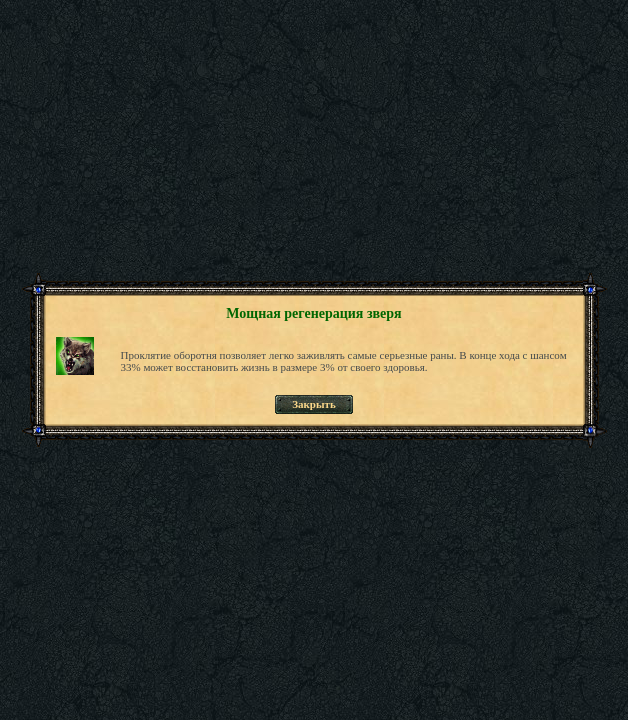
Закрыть (314, 404)
